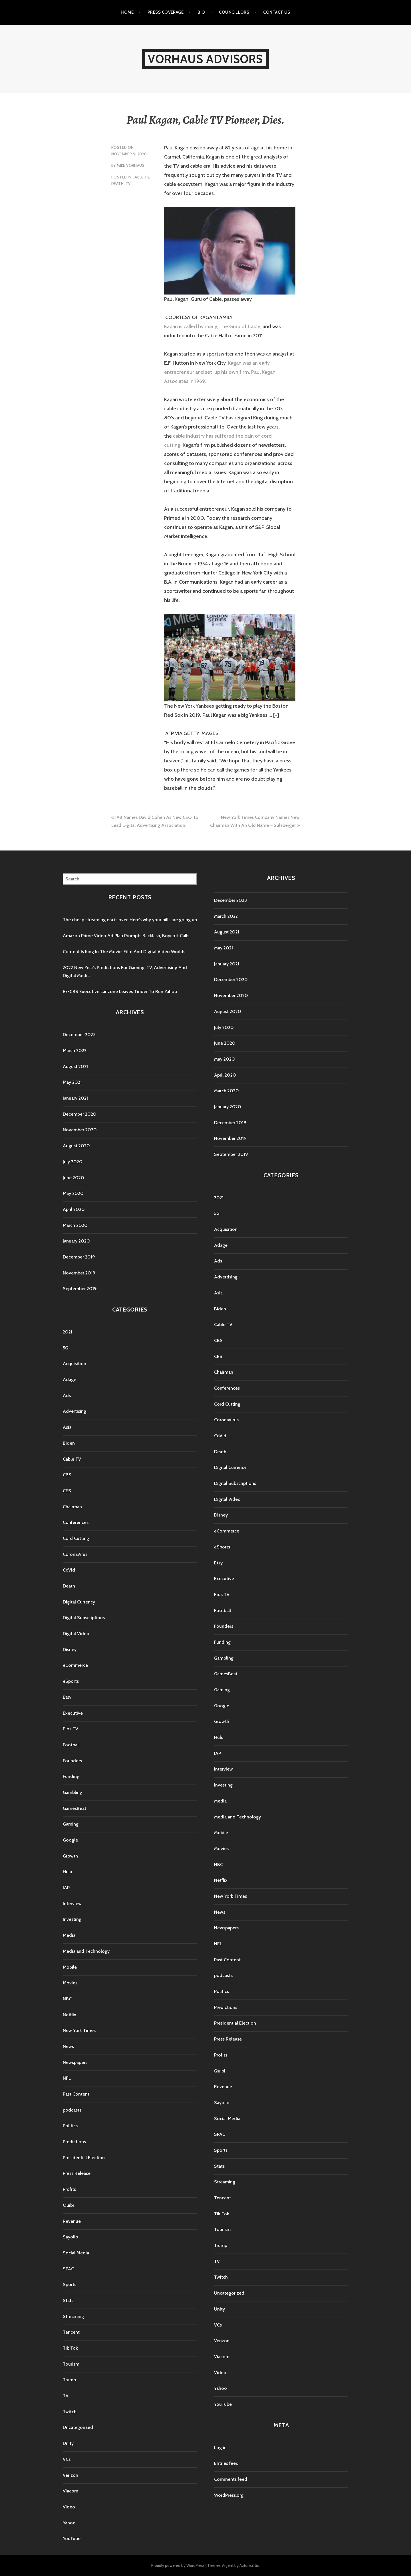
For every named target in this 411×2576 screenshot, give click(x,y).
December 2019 (79, 1257)
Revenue (72, 2221)
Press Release (76, 2173)
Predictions (74, 2141)
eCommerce (75, 1665)
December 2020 (79, 1114)
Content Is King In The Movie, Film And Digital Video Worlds (124, 951)
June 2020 (73, 1177)
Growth (70, 1856)
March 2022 (74, 1050)
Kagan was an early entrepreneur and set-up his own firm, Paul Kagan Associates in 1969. (219, 372)
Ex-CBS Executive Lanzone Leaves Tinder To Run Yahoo (120, 991)
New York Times (79, 2030)
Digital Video (76, 1633)
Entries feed (226, 2463)
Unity (68, 2443)
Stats (68, 2300)
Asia (67, 1427)
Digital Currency (79, 1602)
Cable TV (140, 177)
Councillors (234, 12)
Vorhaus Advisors (205, 59)
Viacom (70, 2491)
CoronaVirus (75, 1554)
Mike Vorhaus (130, 165)
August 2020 (76, 1145)
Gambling (72, 1792)
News (68, 2046)
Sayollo (70, 2237)
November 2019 (79, 1273)
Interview (72, 1903)
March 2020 (75, 1225)
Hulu (67, 1871)
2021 (67, 1332)
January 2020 (76, 1241)
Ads (67, 1395)
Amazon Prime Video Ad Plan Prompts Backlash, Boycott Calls (126, 935)
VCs (66, 2459)
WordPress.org (228, 2495)
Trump (69, 2379)
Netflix (69, 2014)
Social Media (76, 2253)
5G (65, 1348)
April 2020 (74, 1209)
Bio (201, 12)
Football (71, 1744)
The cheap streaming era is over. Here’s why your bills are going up (130, 919)
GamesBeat (74, 1808)
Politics (70, 2125)
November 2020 (80, 1129)
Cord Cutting (76, 1538)
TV (128, 183)
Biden (69, 1443)
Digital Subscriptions (84, 1617)
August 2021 (75, 1066)
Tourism (71, 2364)
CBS (67, 1474)
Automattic (249, 2565)
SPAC (68, 2268)
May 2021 (72, 1082)
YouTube (71, 2538)
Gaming (70, 1824)
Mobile (70, 1967)
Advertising (74, 1411)
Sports (69, 2284)
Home (127, 12)
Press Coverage (166, 12)
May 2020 (73, 1193)
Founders (72, 1760)
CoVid (69, 1570)
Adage (69, 1379)
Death (117, 183)
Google (70, 1840)
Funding (71, 1776)
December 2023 (79, 1034)
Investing (72, 1919)
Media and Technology (86, 1951)
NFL (67, 2078)
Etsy (67, 1697)
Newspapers (75, 2062)
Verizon (70, 2475)
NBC (67, 1998)
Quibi (68, 2205)
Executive (73, 1713)
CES (67, 1490)
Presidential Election (84, 2157)
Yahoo (69, 2523)
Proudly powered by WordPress (178, 2565)
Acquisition (74, 1363)
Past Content (76, 2094)
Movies (70, 1983)
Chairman (72, 1506)
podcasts (72, 2110)
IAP (66, 1887)
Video (69, 2507)
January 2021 (75, 1098)
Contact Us (276, 12)
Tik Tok (70, 2348)
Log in (220, 2447)
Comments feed (230, 2479)
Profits (69, 2189)
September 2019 (80, 1288)
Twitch (69, 2411)
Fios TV (70, 1728)
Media (69, 1935)
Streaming (73, 2316)
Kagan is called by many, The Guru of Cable (212, 326)
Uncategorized (78, 2427)
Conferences (75, 1522)
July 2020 (72, 1161)
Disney (69, 1649)
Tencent (71, 2332)
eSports (71, 1681)
